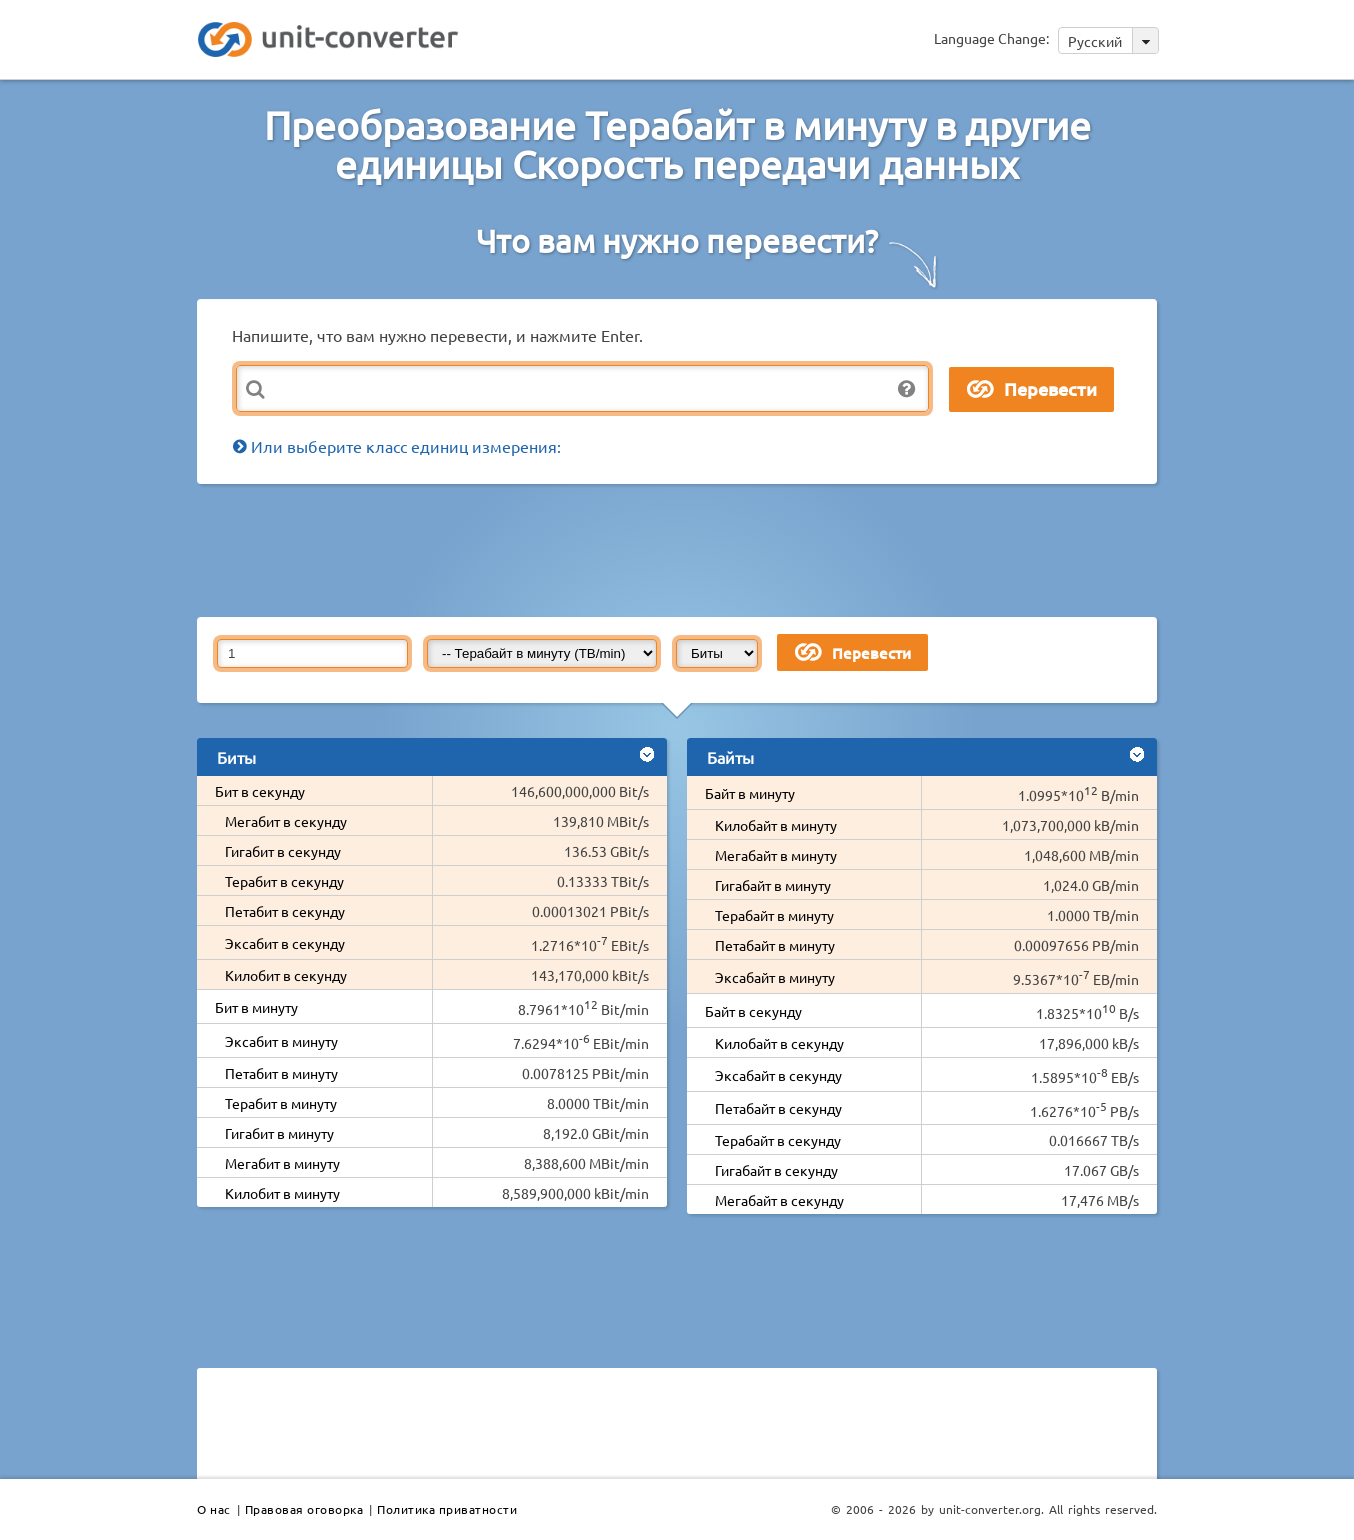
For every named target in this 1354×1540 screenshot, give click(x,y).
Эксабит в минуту (281, 1041)
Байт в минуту (750, 793)
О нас (214, 1509)
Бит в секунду (260, 791)
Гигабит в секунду (283, 851)
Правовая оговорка (304, 1509)
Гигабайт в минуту (773, 885)
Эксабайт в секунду (778, 1075)
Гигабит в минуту (279, 1133)
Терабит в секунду (284, 881)
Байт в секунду (753, 1011)
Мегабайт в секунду (779, 1200)
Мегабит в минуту (282, 1163)
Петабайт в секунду (778, 1108)
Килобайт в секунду (779, 1043)
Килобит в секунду (286, 975)
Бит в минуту (256, 1007)
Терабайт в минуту (774, 915)
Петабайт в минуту (775, 945)
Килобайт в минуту (776, 825)
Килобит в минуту (282, 1193)
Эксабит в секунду (285, 943)
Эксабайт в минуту (775, 977)
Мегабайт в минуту (776, 855)
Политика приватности (447, 1509)
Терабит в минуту (281, 1103)
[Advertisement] (682, 549)
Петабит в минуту (281, 1073)
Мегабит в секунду (286, 821)
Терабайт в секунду (778, 1140)
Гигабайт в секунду (776, 1170)
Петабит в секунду (285, 911)
